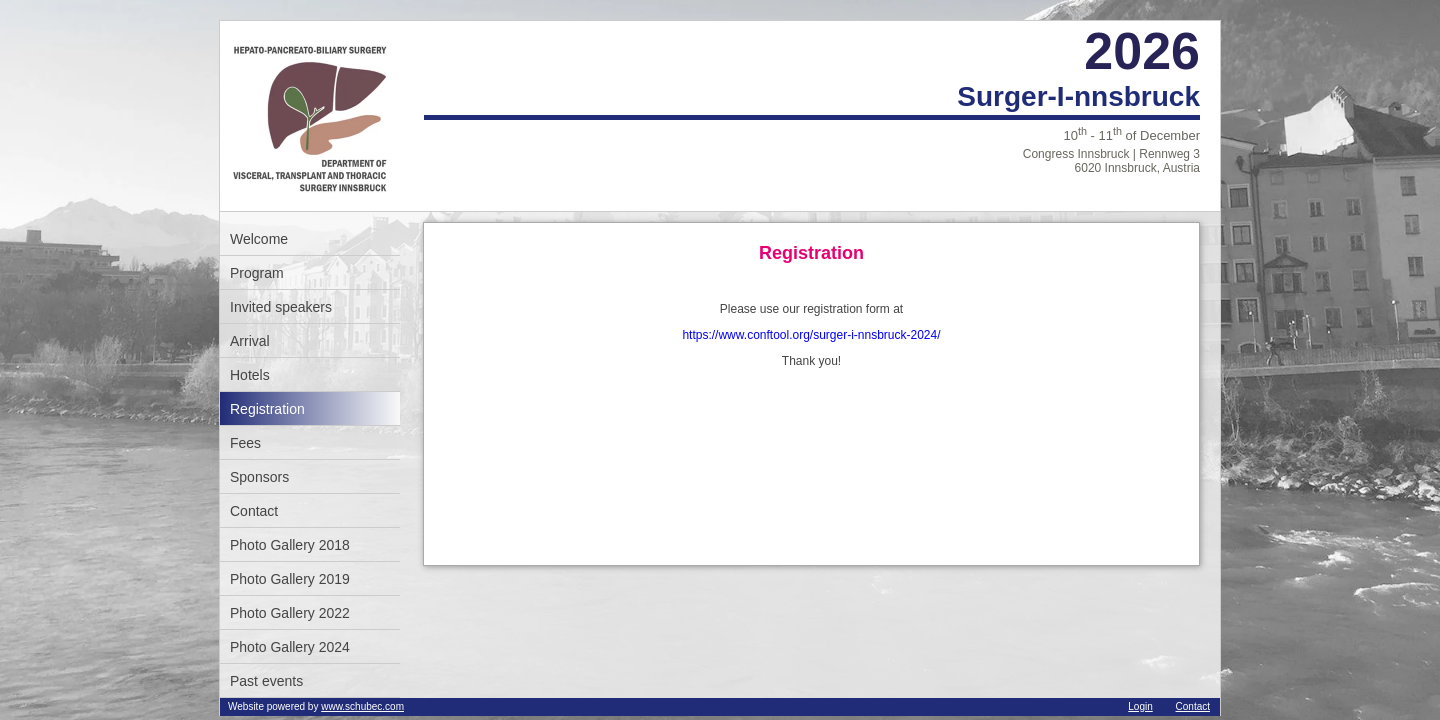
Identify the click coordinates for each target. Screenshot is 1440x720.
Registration (267, 409)
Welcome (259, 239)
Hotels (250, 375)
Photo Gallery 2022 (290, 613)
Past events (266, 681)
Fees (245, 443)
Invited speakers (281, 307)
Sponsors (259, 477)
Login (1140, 706)
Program (257, 273)
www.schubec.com (362, 706)
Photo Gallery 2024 (290, 647)
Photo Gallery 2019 (290, 579)
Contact (254, 511)
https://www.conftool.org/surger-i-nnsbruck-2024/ (811, 335)
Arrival (250, 341)
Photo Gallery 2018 (290, 545)
